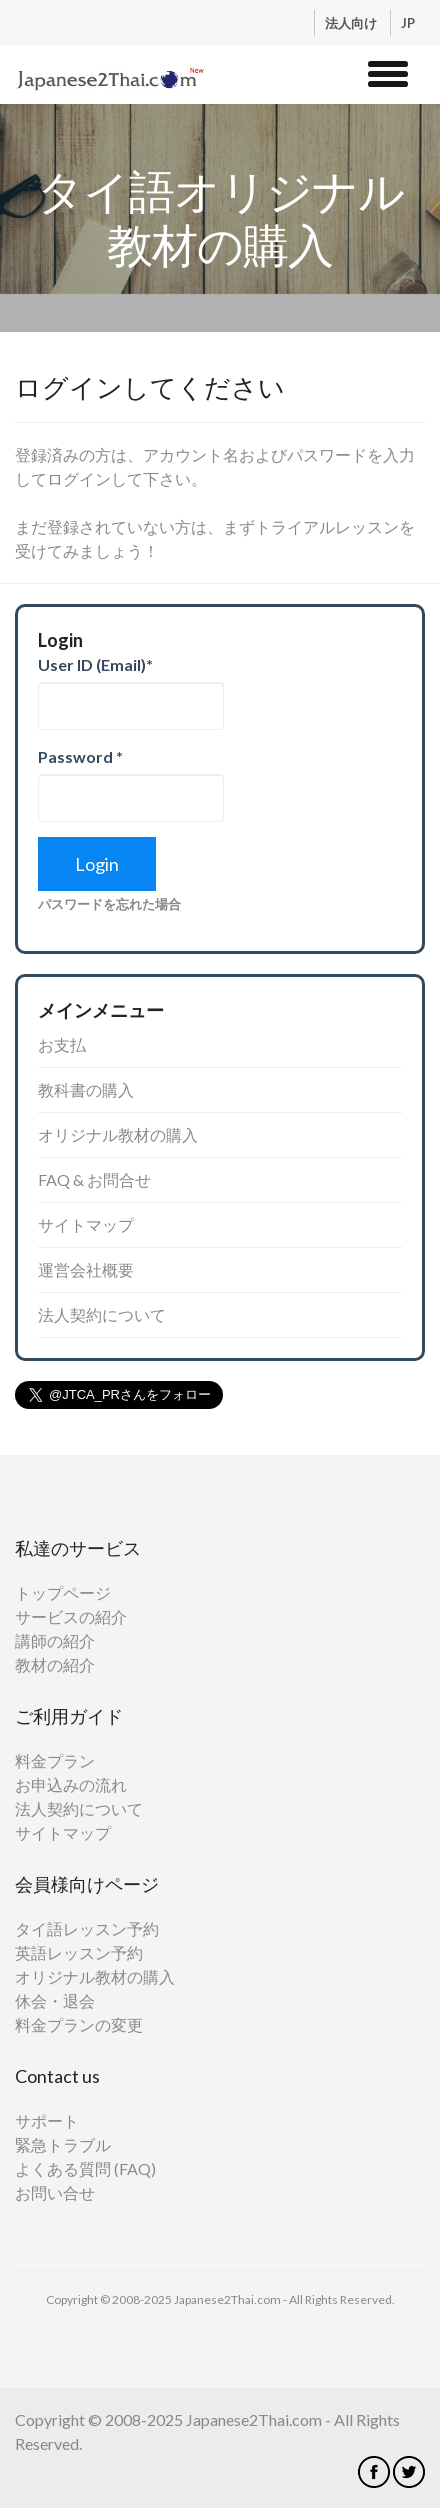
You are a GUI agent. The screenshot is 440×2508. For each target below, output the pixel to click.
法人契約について (102, 1314)
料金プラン (55, 1760)
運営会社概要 (86, 1269)
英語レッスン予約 (79, 1952)
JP (408, 23)
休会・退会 (55, 2000)
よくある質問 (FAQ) (85, 2168)
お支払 (62, 1044)
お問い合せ (55, 2192)
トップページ (63, 1592)
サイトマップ (86, 1224)
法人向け (352, 23)
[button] (388, 71)
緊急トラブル (63, 2144)
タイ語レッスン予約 (87, 1928)
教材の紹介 (55, 1664)
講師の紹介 (55, 1640)
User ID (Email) (95, 664)
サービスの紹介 (71, 1616)
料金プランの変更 (79, 2024)
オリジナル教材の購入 (118, 1134)
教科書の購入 (86, 1089)
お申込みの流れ (71, 1784)
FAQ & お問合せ (94, 1179)
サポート (47, 2120)
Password (80, 756)
